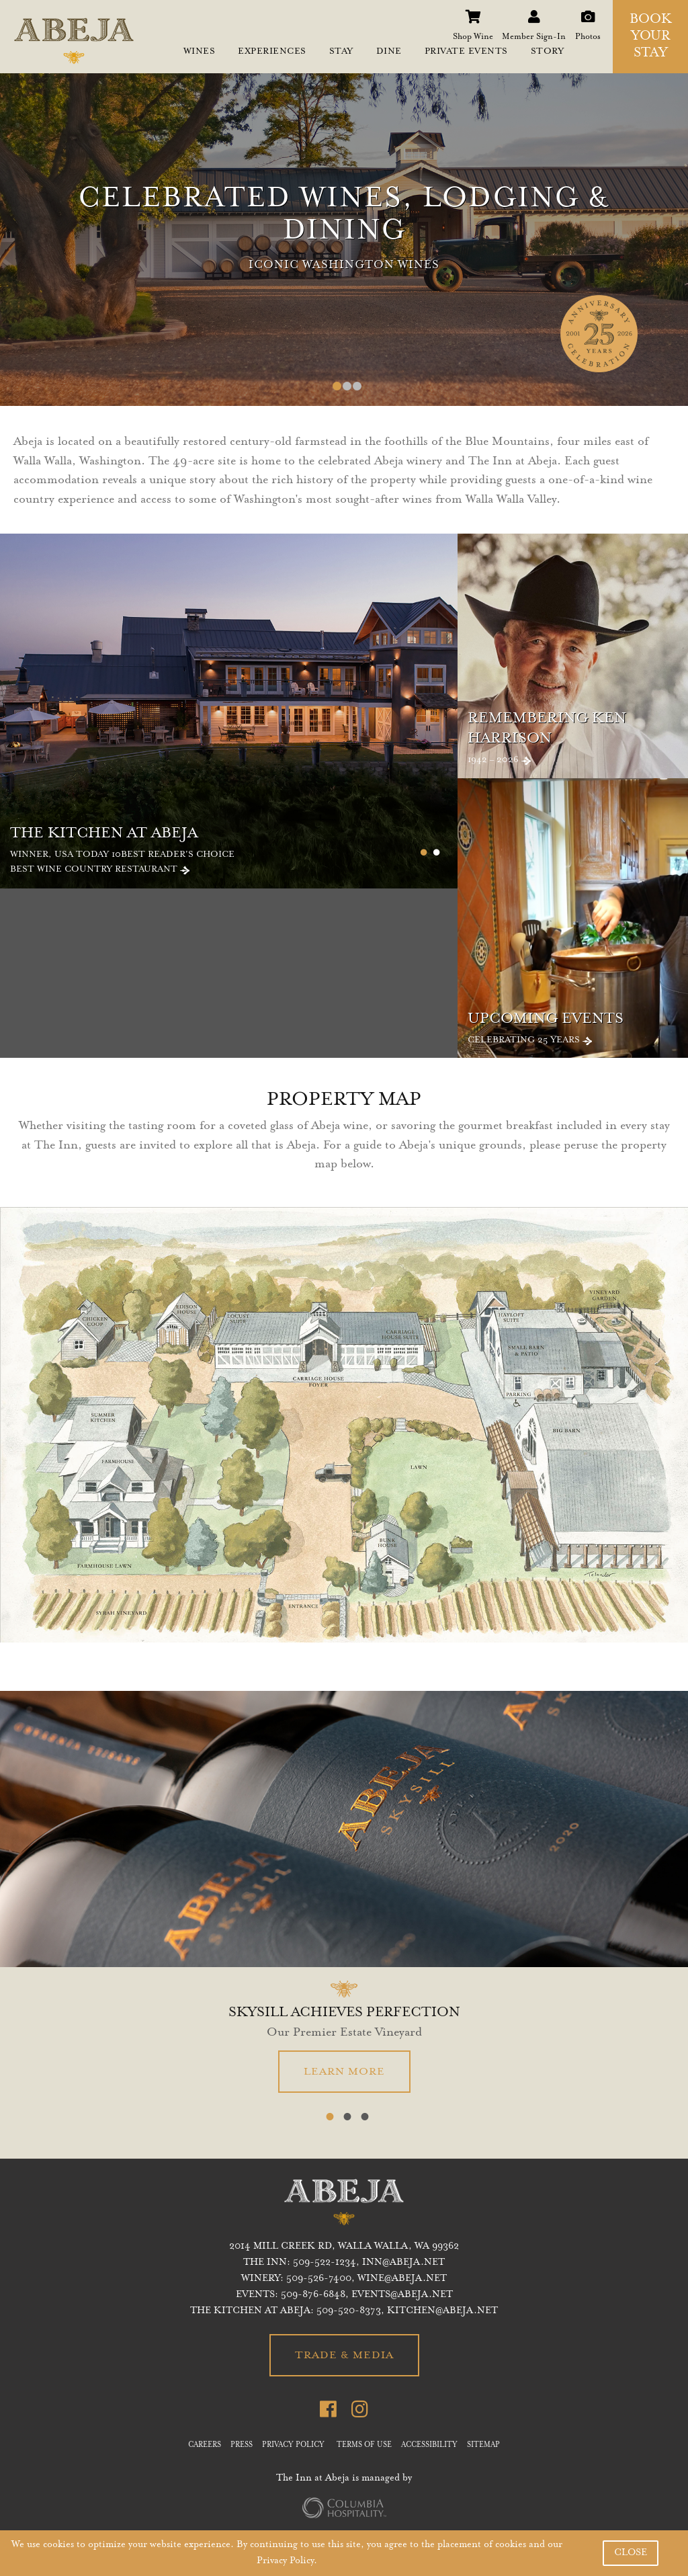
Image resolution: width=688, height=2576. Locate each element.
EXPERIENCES (272, 52)
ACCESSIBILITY (429, 2446)
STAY (341, 52)
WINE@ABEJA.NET (402, 2279)
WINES (199, 52)
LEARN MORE (344, 2072)
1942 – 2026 (578, 737)
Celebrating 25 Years (578, 1028)
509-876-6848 (313, 2295)
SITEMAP (483, 2446)
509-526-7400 (318, 2279)
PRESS (241, 2446)
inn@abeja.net (403, 2262)
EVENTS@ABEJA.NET (402, 2295)
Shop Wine (473, 13)
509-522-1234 (324, 2262)
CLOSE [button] (630, 2553)
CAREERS (204, 2446)
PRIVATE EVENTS (466, 52)
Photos (588, 13)
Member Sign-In (534, 13)
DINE (389, 52)
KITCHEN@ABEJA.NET (442, 2311)
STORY (547, 52)
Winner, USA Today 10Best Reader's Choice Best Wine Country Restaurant (234, 850)
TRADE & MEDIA (344, 2356)
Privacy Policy (285, 2561)
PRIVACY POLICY (293, 2446)
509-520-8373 (348, 2311)
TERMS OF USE (364, 2446)
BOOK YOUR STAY (650, 37)
